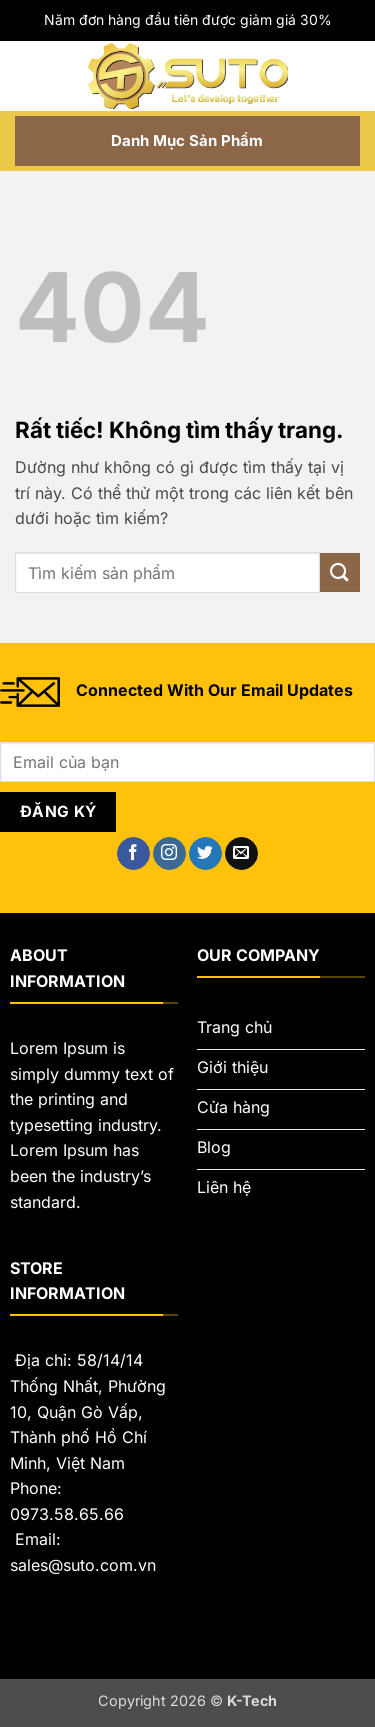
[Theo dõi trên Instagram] (169, 854)
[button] (27, 75)
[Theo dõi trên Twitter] (205, 854)
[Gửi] (340, 572)
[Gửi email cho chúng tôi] (241, 854)
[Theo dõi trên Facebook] (133, 854)
